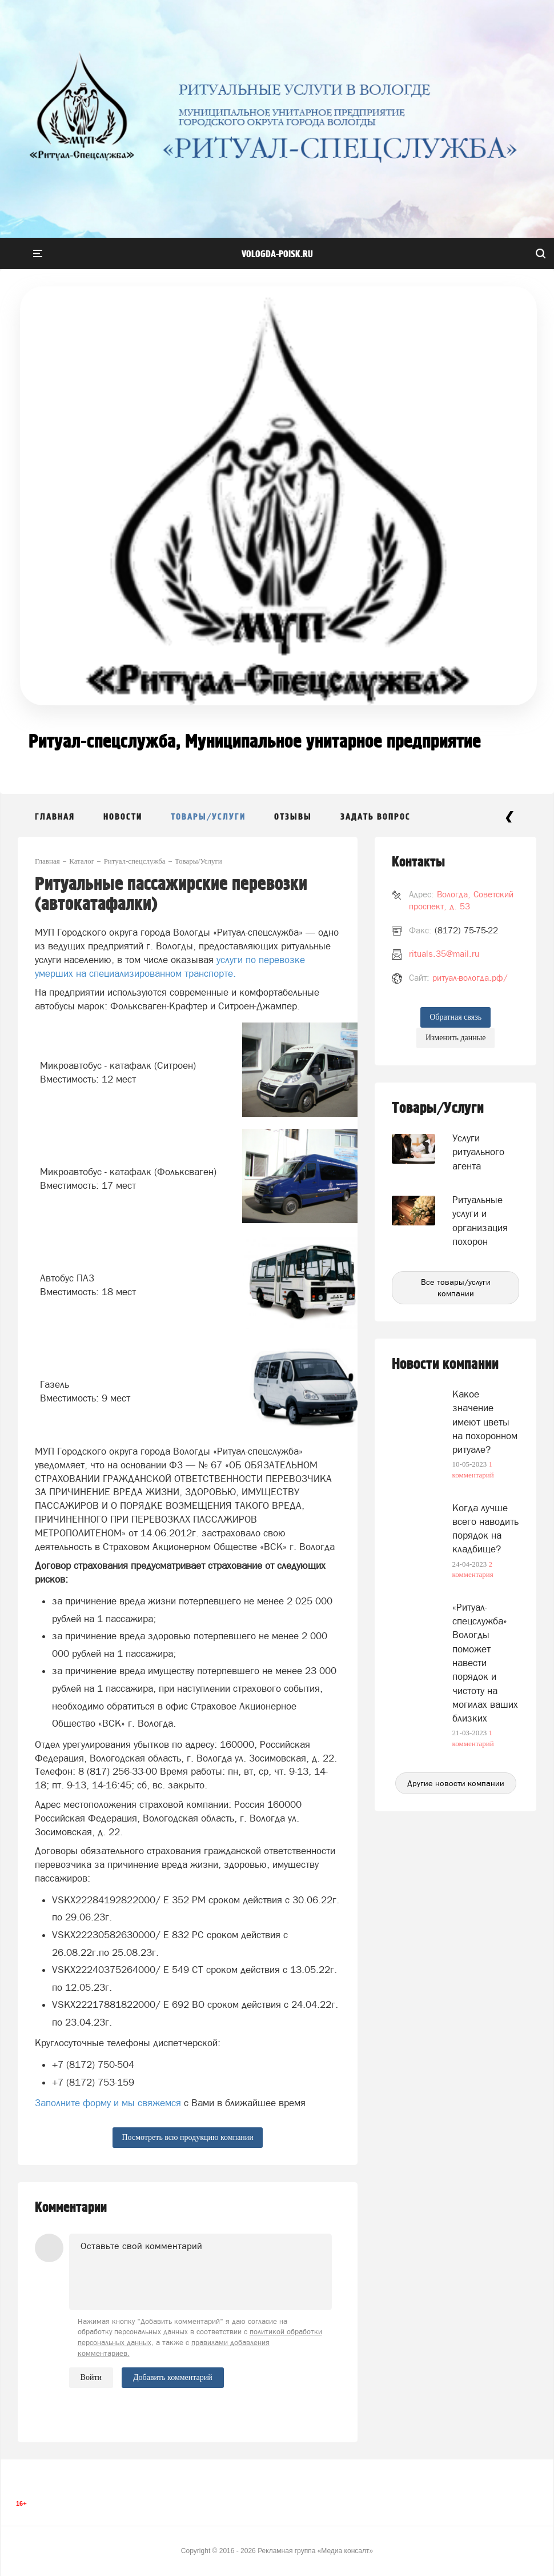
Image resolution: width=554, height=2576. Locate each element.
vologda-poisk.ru (277, 254)
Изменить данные (455, 1037)
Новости (122, 817)
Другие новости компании (455, 1783)
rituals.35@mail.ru (444, 953)
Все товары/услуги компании (456, 1287)
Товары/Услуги (208, 817)
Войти (91, 2377)
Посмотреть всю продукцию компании (187, 2137)
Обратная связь (455, 1017)
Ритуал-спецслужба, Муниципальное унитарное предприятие (255, 741)
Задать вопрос (375, 817)
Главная (55, 817)
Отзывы (293, 817)
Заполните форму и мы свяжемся (108, 2102)
